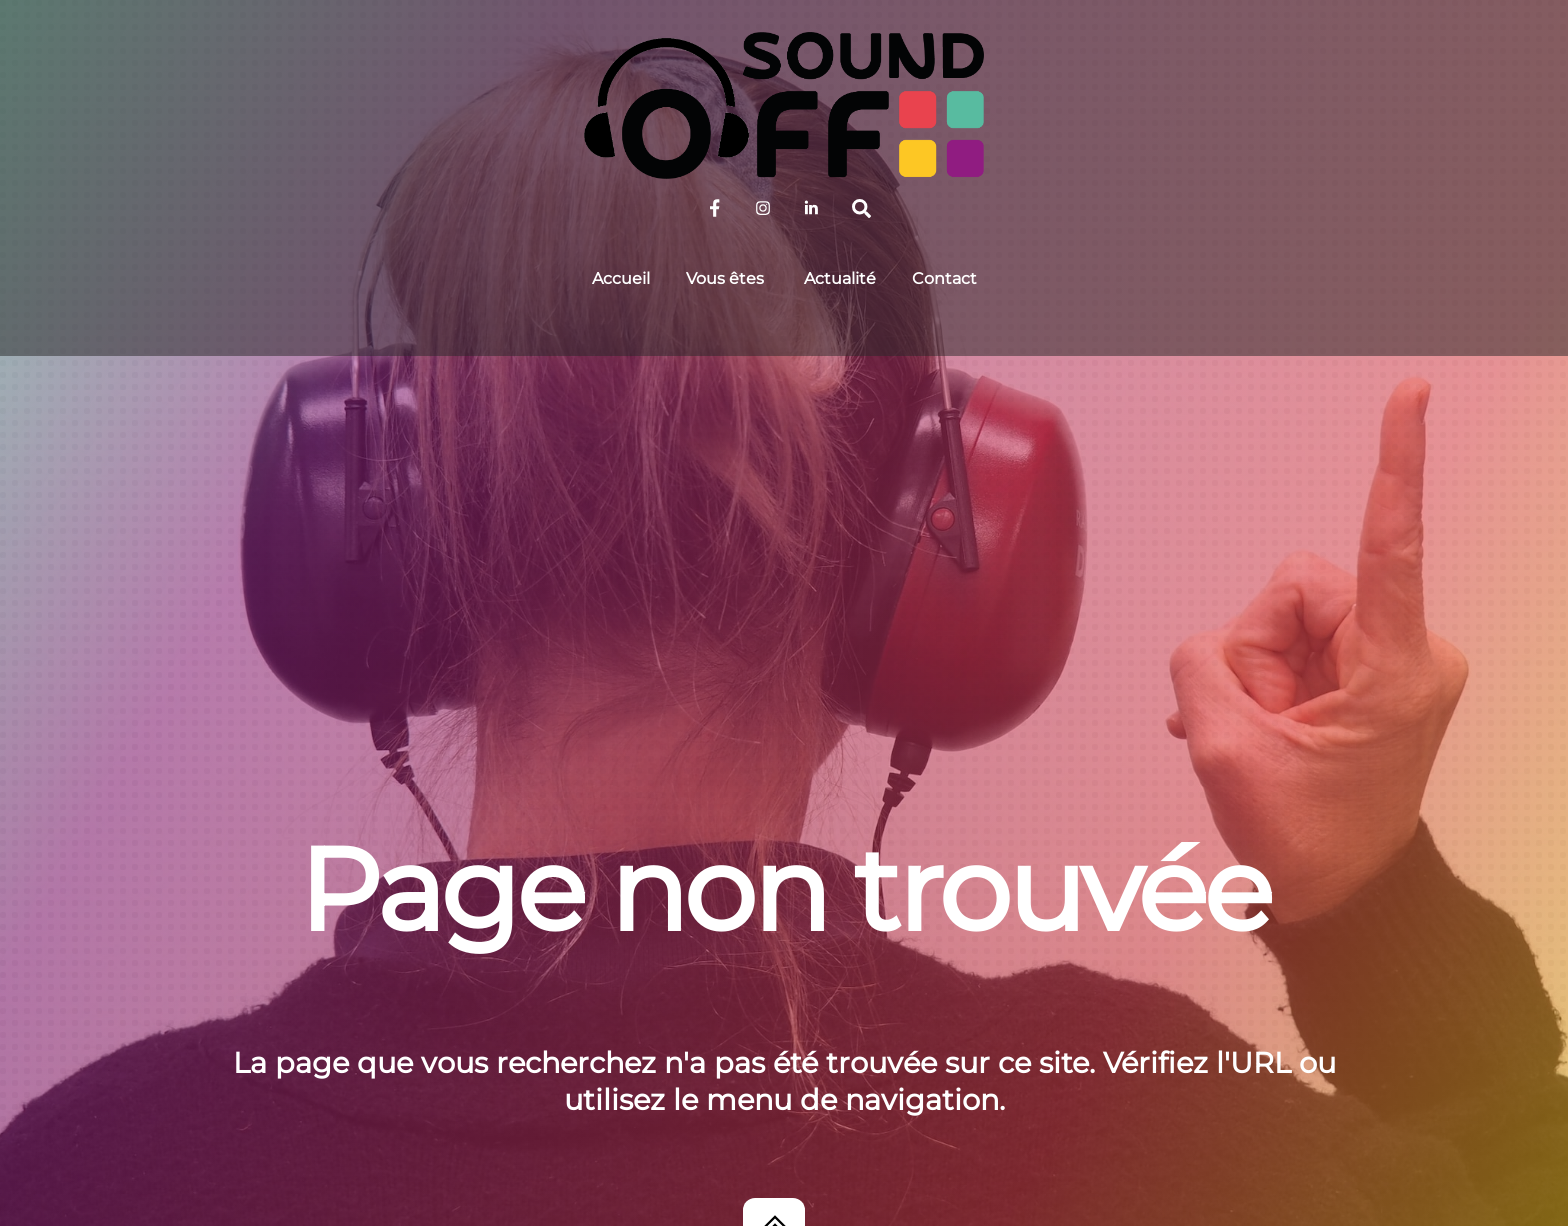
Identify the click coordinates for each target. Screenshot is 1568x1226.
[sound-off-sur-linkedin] (811, 206)
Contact (944, 278)
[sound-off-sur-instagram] (763, 206)
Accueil (621, 278)
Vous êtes (725, 278)
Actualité (840, 278)
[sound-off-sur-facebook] (715, 206)
